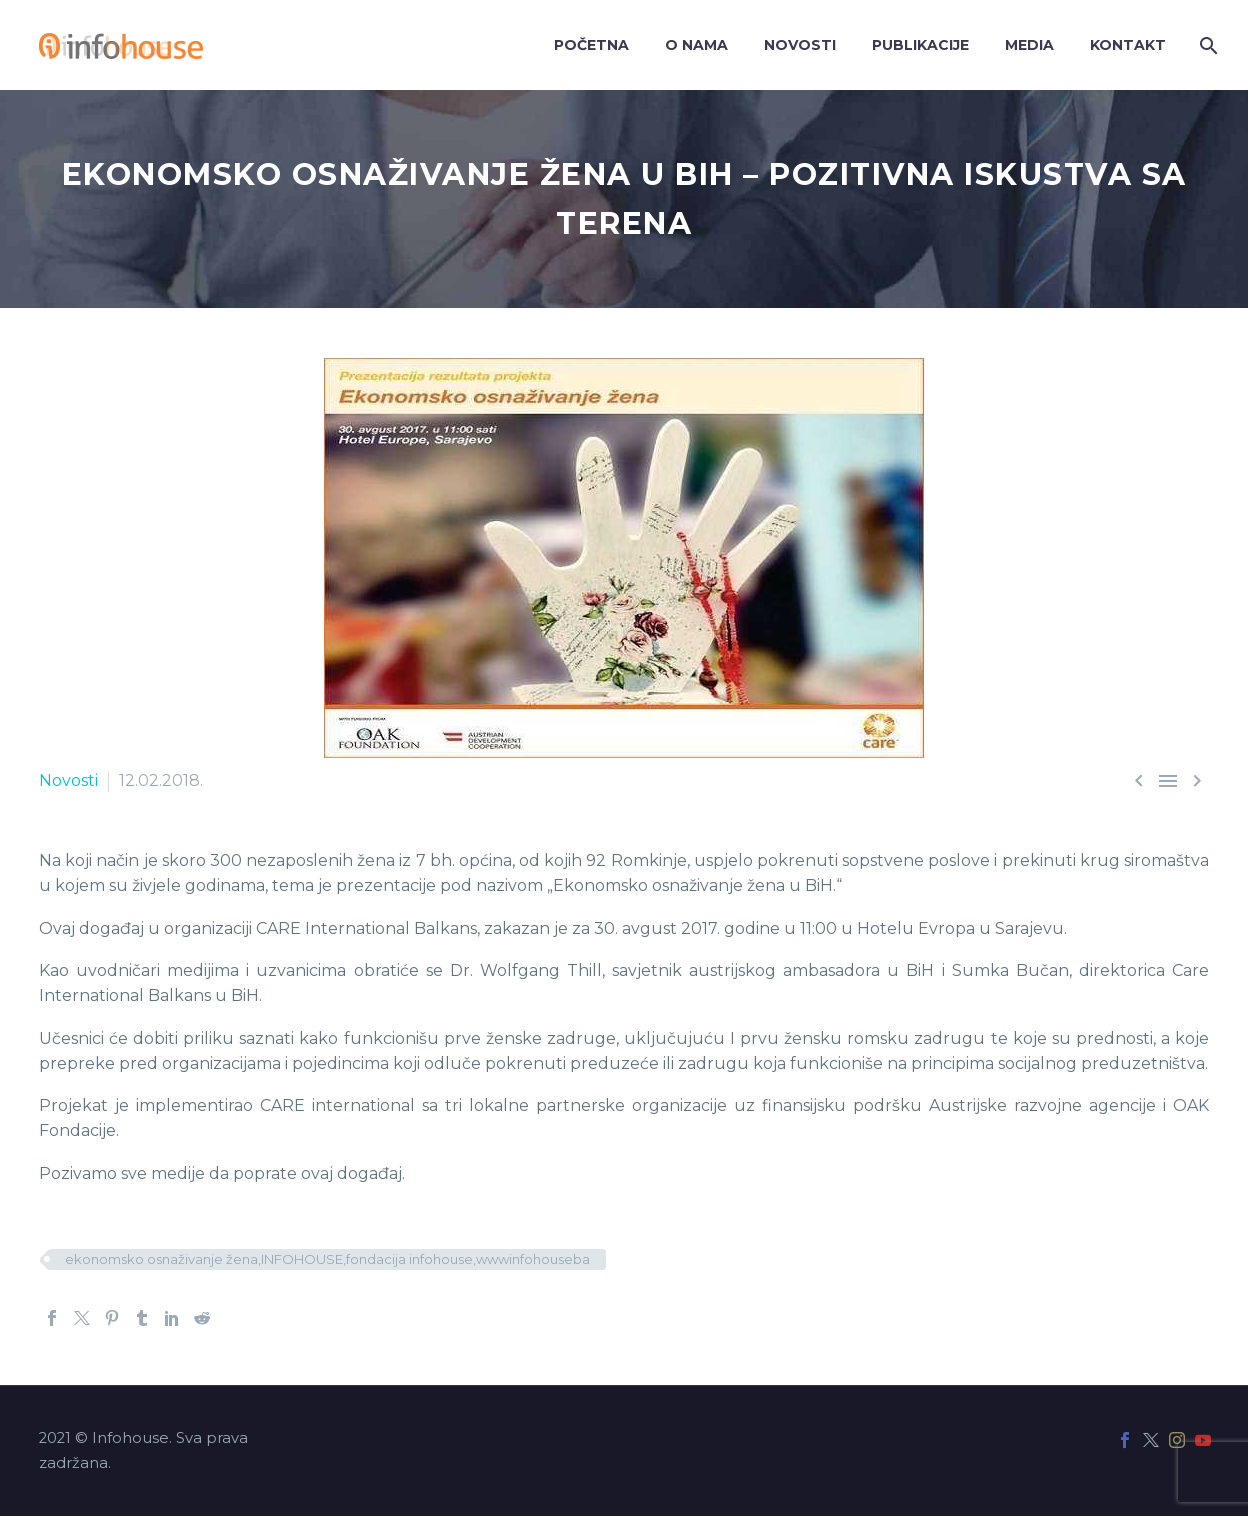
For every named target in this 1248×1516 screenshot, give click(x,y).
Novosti (800, 45)
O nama (696, 45)
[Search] (1206, 45)
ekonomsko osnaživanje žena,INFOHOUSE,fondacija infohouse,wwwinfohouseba (327, 1259)
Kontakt (1128, 45)
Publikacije (920, 45)
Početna (591, 45)
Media (1029, 45)
